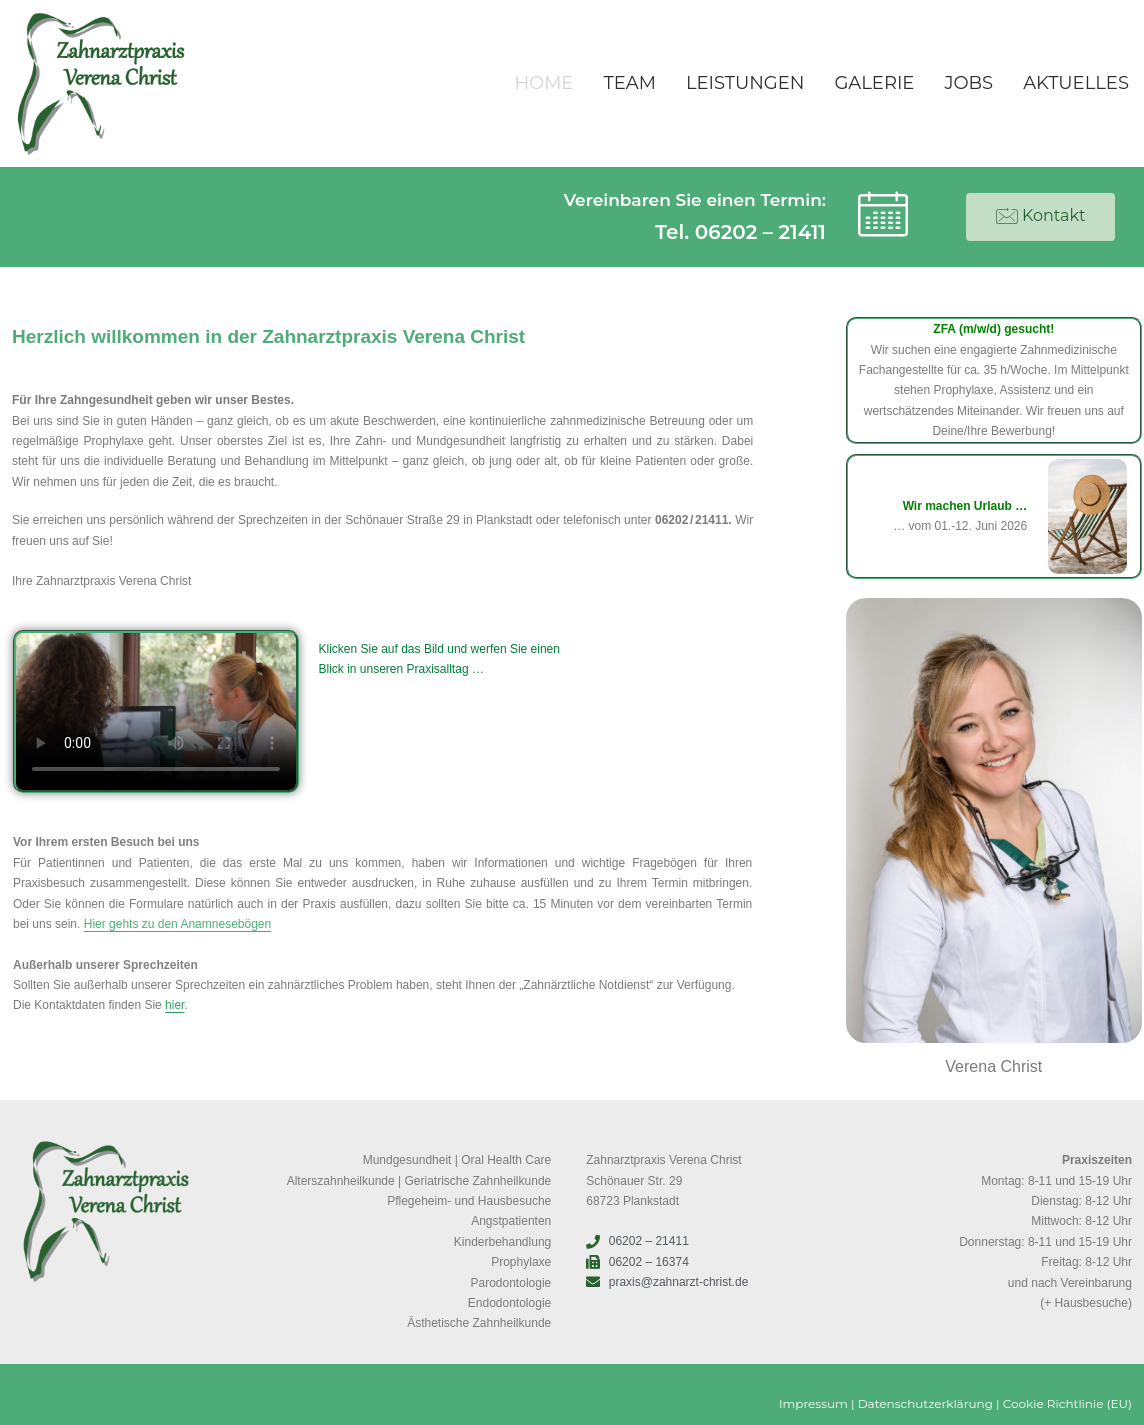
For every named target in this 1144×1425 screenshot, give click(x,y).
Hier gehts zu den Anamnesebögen (177, 924)
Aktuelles (1076, 83)
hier (174, 1005)
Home (543, 83)
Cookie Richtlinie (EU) (1067, 1403)
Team (629, 83)
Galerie (874, 83)
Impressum (813, 1403)
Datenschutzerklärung (925, 1403)
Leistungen (745, 83)
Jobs (968, 83)
